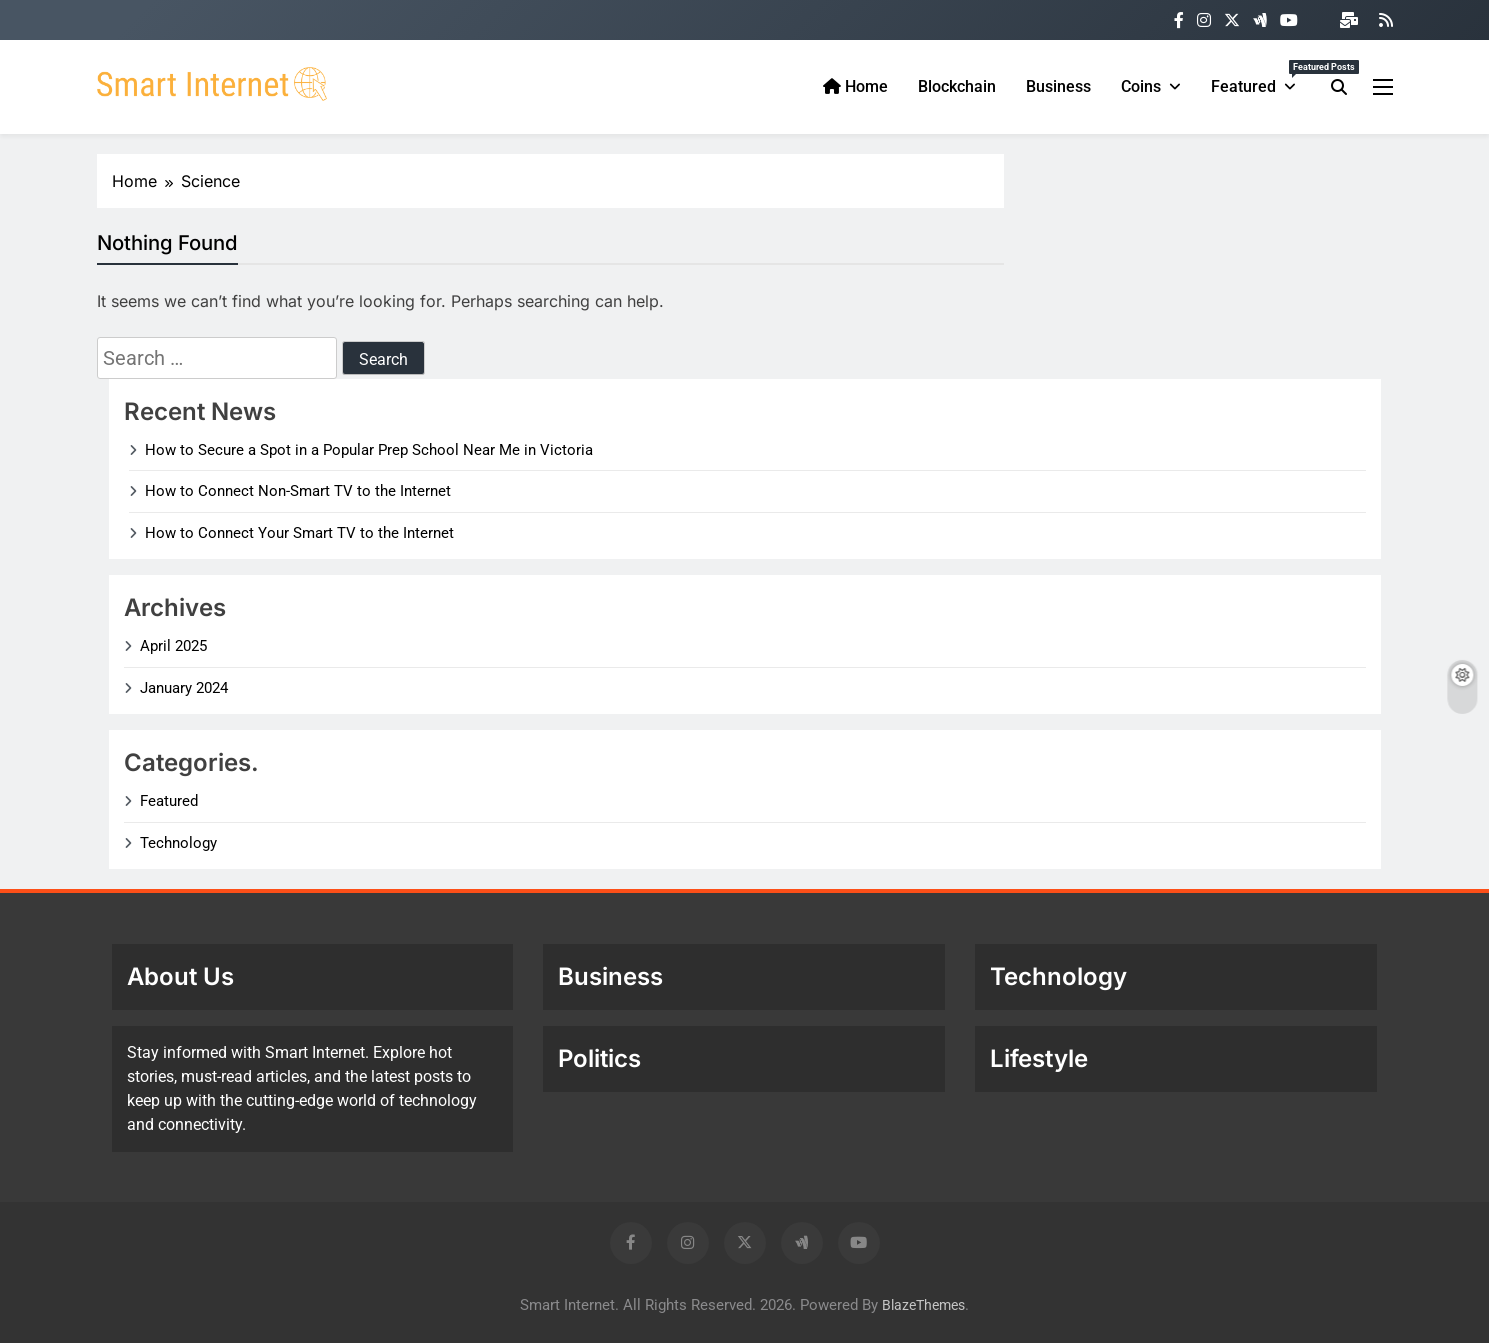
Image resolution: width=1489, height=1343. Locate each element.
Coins (1141, 86)
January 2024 (184, 688)
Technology (178, 843)
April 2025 (173, 646)
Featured (1261, 78)
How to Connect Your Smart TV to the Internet (299, 533)
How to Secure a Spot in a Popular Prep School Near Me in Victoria (369, 450)
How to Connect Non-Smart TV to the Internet (298, 491)
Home (855, 86)
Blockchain (957, 86)
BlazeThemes (923, 1305)
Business (1058, 86)
